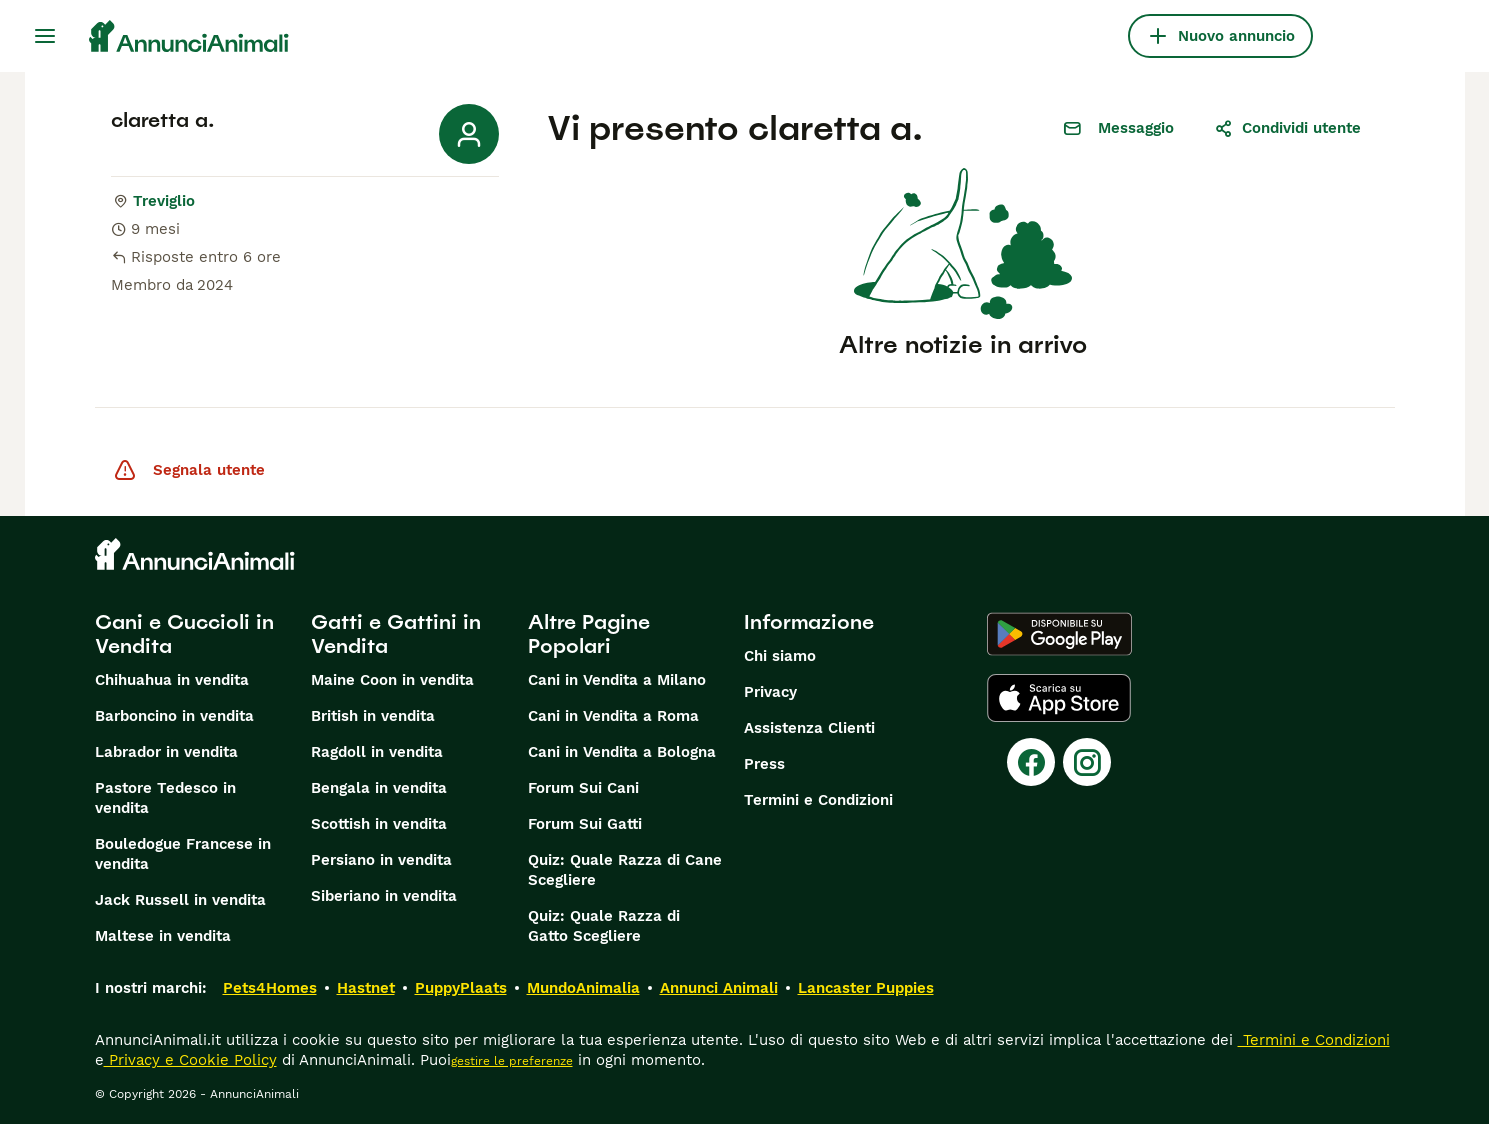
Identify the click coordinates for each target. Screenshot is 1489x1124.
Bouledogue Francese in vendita (183, 854)
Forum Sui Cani (583, 788)
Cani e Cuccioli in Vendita (184, 634)
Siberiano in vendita (384, 896)
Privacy (770, 692)
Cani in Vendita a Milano (617, 680)
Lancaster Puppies (866, 988)
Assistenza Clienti (809, 728)
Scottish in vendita (379, 824)
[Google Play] (1059, 634)
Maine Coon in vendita (392, 680)
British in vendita (373, 716)
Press (764, 764)
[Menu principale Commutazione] (45, 36)
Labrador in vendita (166, 752)
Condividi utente (1287, 128)
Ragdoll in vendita (377, 752)
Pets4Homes (270, 988)
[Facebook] (1031, 762)
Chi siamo (780, 656)
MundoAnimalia (583, 988)
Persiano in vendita (381, 860)
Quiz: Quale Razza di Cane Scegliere (625, 870)
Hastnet (366, 988)
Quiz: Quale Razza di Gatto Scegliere (604, 926)
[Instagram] (1087, 762)
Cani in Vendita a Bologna (622, 752)
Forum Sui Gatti (585, 824)
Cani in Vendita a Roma (613, 716)
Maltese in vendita (163, 936)
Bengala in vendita (379, 788)
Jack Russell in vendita (180, 900)
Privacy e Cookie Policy (190, 1060)
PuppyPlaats (461, 988)
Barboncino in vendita (174, 716)
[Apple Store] (1059, 698)
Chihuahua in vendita (172, 680)
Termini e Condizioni (818, 800)
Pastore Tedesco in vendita (165, 798)
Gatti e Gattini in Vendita (396, 634)
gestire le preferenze (512, 1061)
